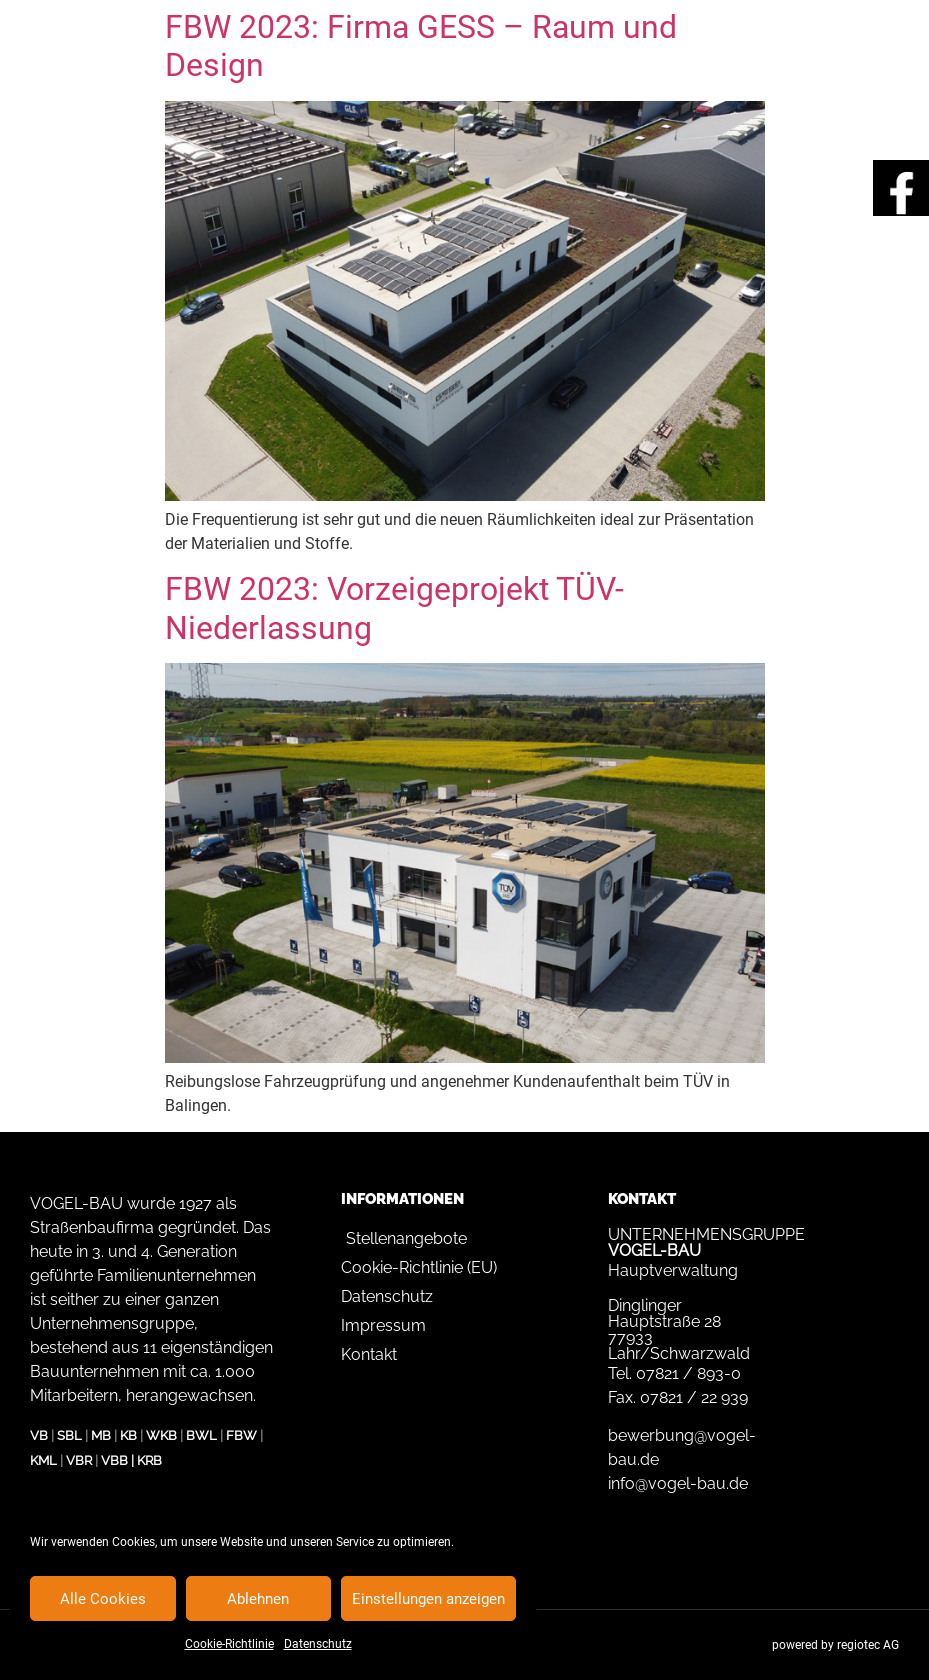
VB (39, 1435)
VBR (79, 1460)
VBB (114, 1460)
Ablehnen (258, 1599)
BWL (201, 1435)
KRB (149, 1460)
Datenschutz (318, 1644)
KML (43, 1460)
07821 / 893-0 (688, 1373)
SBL (69, 1435)
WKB (161, 1435)
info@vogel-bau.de (678, 1483)
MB (101, 1435)
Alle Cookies (103, 1599)
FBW (241, 1435)
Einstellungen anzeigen (428, 1599)
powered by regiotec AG (835, 1645)
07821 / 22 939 (694, 1397)
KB (128, 1435)
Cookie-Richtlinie (229, 1644)
